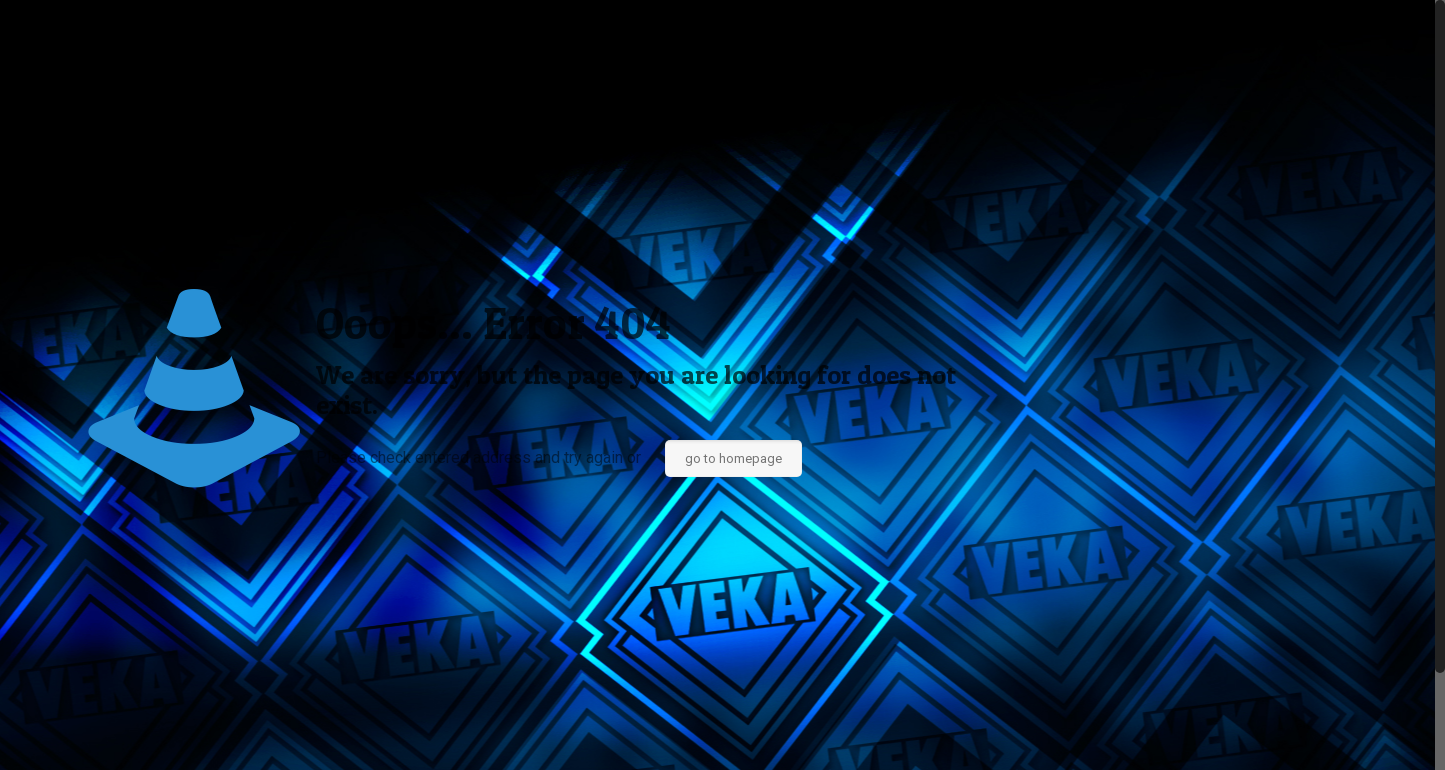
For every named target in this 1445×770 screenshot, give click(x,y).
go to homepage (733, 458)
